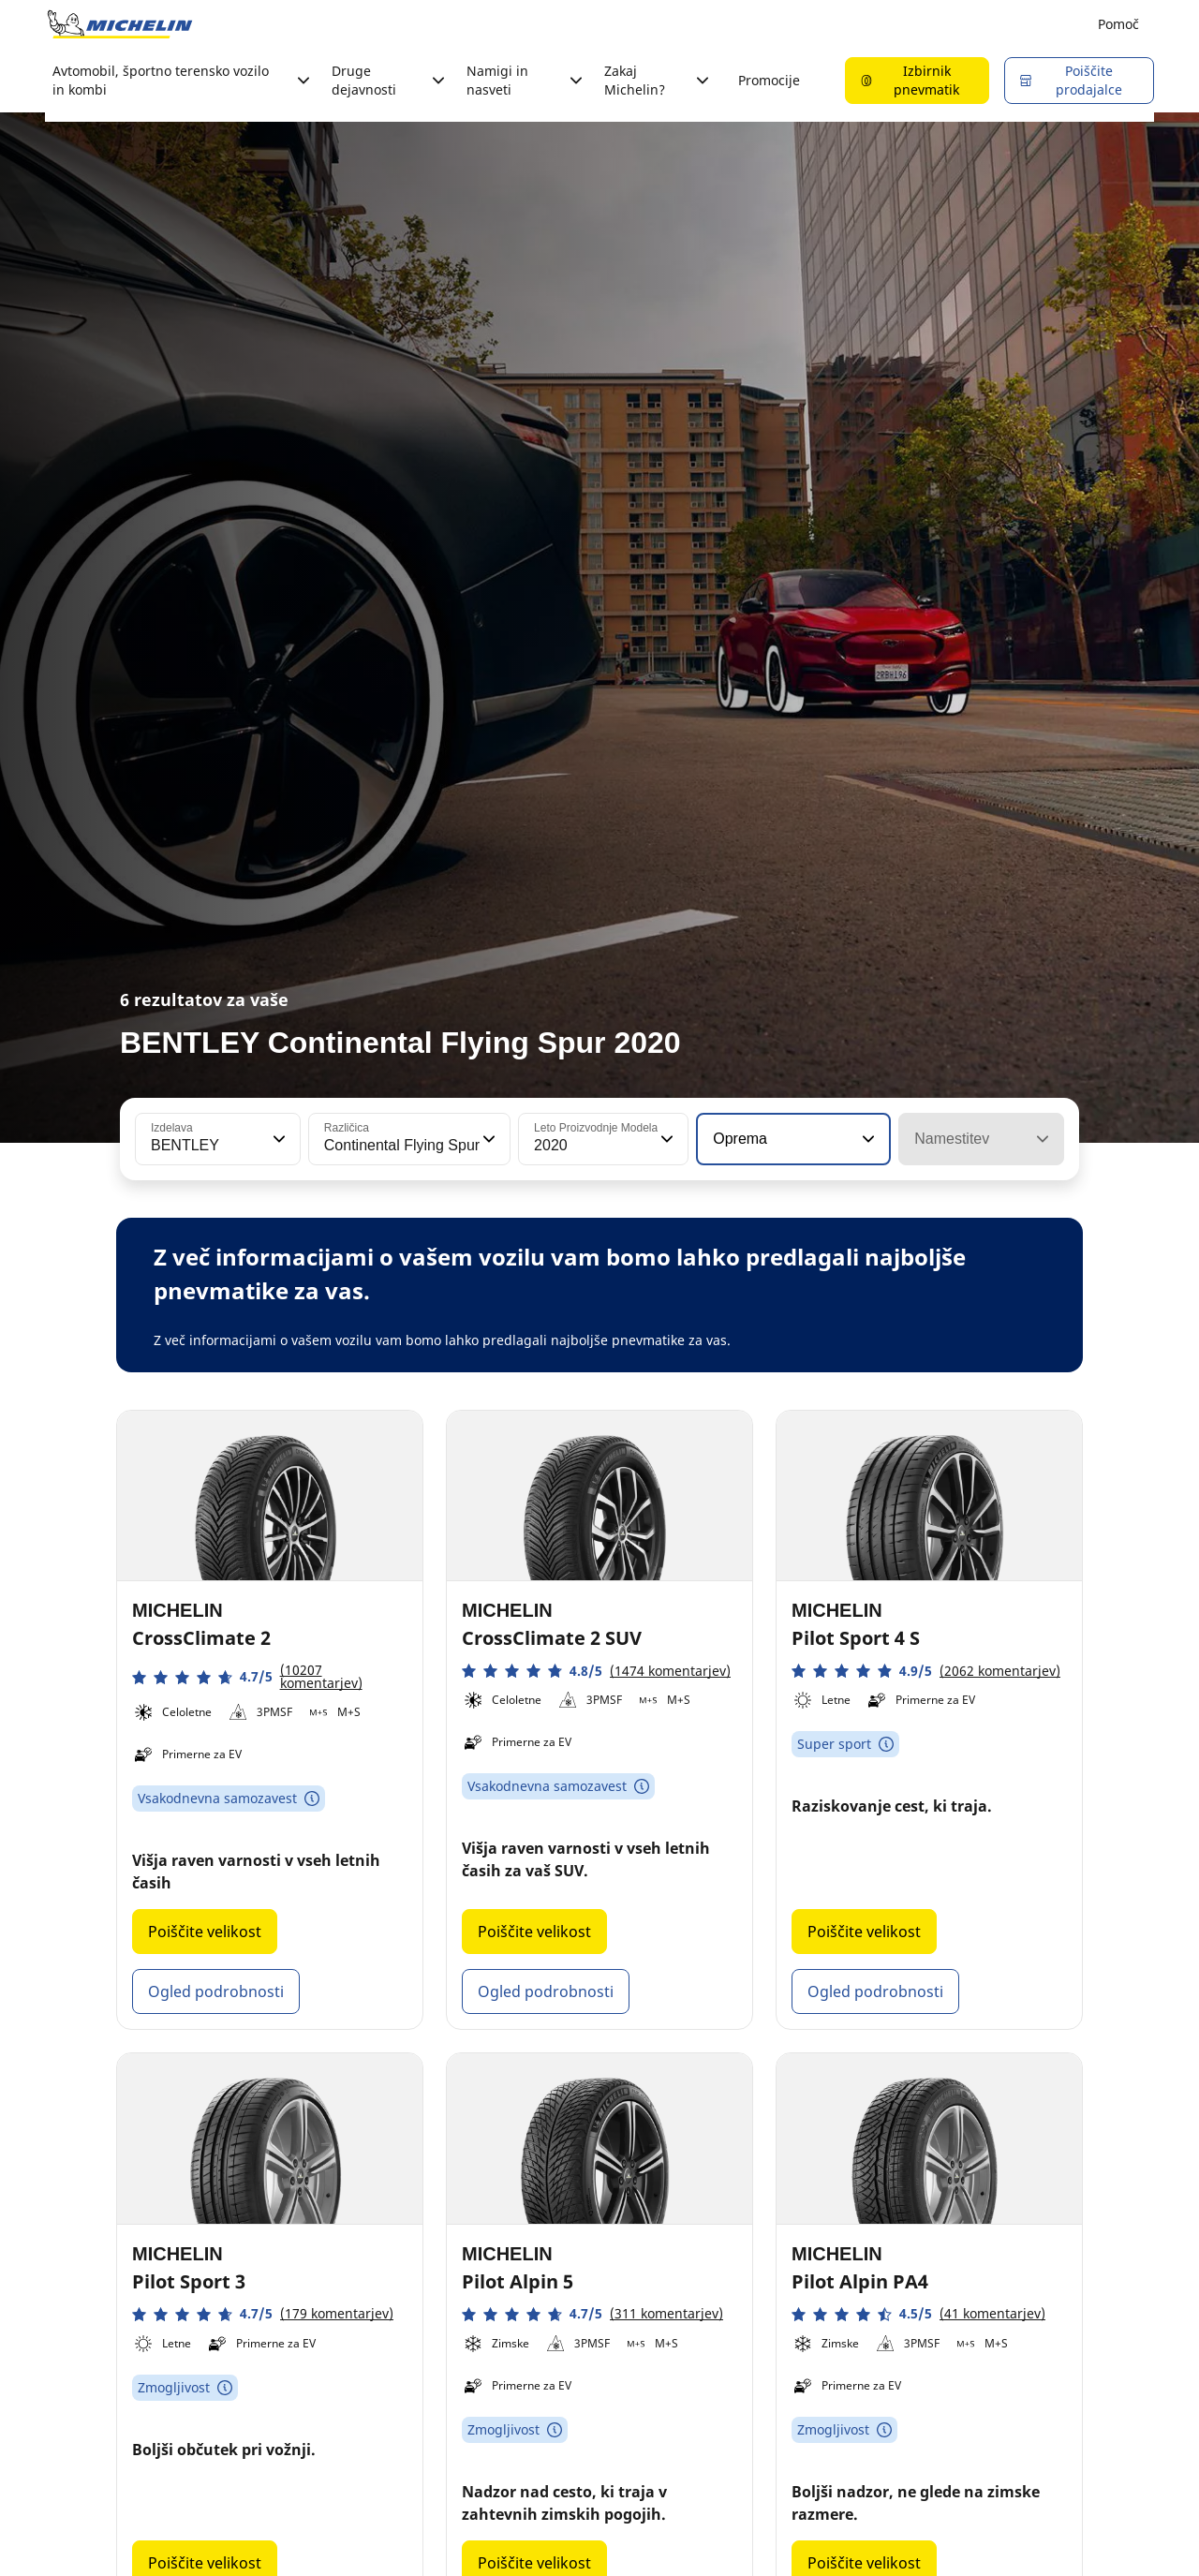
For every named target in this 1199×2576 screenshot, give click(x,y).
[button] (277, 1139)
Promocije (769, 80)
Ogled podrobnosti (216, 1991)
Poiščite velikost (204, 1931)
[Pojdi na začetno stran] (120, 24)
